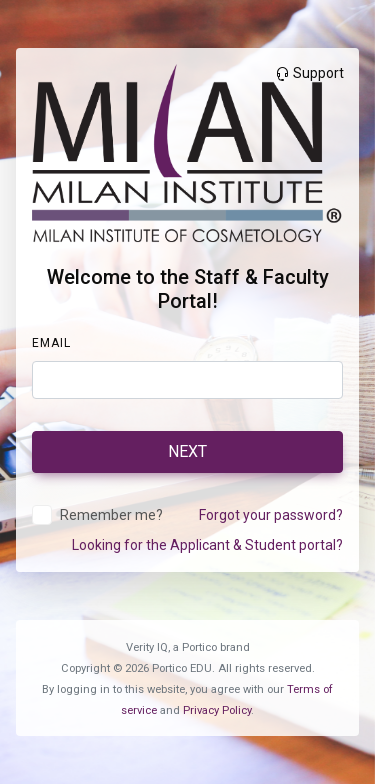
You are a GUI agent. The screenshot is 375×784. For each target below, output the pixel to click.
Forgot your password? (271, 515)
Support (309, 73)
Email (51, 343)
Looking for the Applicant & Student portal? (207, 545)
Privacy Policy (217, 710)
